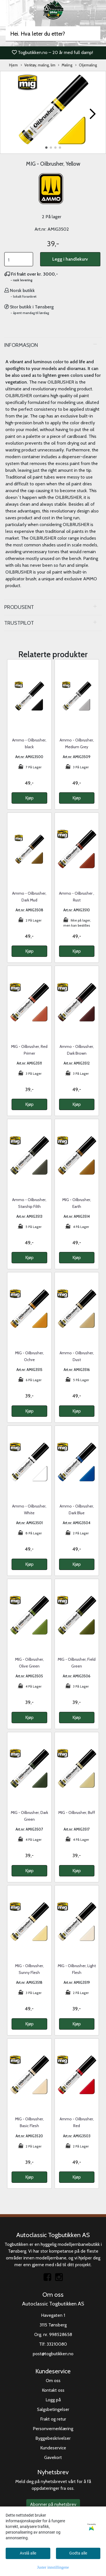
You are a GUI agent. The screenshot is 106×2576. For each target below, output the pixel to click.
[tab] (53, 345)
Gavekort (53, 2457)
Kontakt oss (53, 2390)
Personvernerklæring (53, 2428)
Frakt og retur (53, 2419)
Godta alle (78, 2553)
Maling (65, 65)
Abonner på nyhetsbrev (53, 2504)
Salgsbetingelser (53, 2409)
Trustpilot (19, 623)
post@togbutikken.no (53, 2353)
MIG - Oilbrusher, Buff (76, 1812)
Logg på (53, 2399)
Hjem (13, 65)
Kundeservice (53, 2447)
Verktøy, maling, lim (38, 65)
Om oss (53, 2380)
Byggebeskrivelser (53, 2438)
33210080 (57, 2344)
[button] (46, 147)
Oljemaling (86, 65)
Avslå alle (28, 2553)
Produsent (19, 607)
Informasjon (21, 345)
